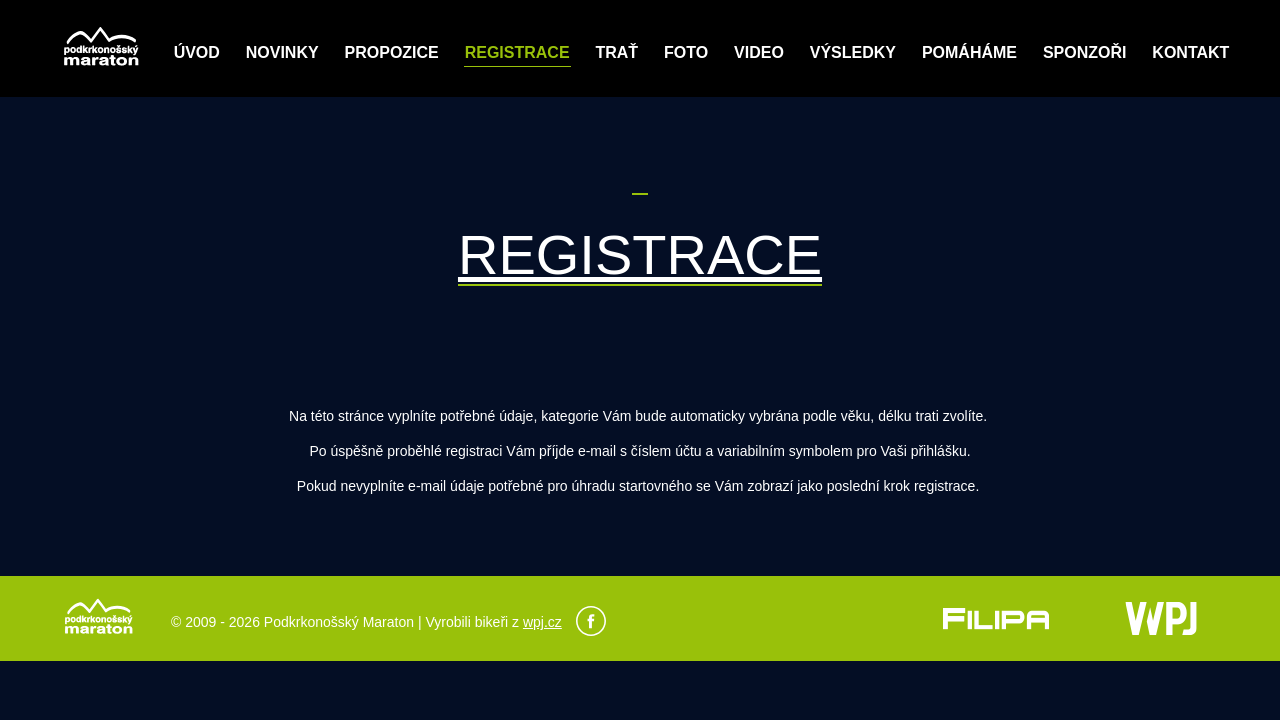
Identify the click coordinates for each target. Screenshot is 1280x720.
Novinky (282, 52)
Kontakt (1190, 52)
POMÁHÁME (969, 52)
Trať (616, 52)
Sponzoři (1085, 52)
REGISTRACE (640, 254)
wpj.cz (542, 622)
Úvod (197, 52)
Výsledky (853, 52)
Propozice (392, 52)
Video (759, 52)
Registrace (517, 52)
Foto (686, 52)
